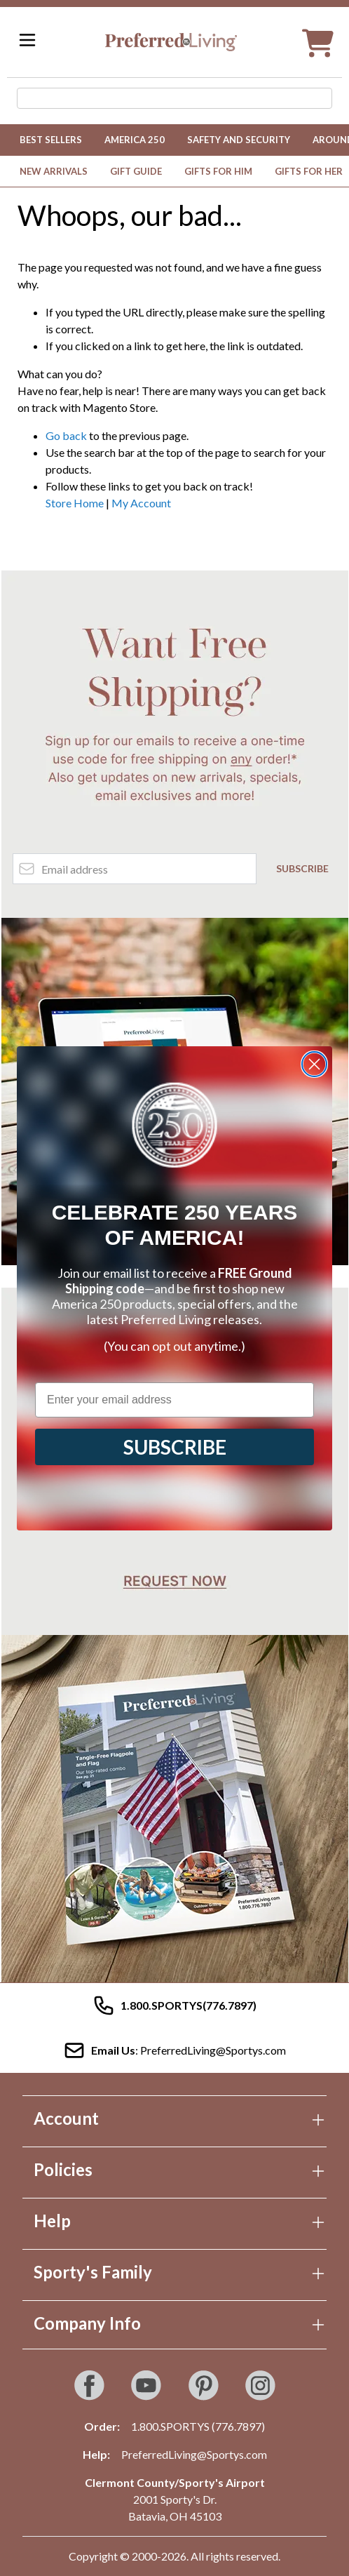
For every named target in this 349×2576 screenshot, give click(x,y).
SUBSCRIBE (174, 1447)
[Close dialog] (314, 1064)
